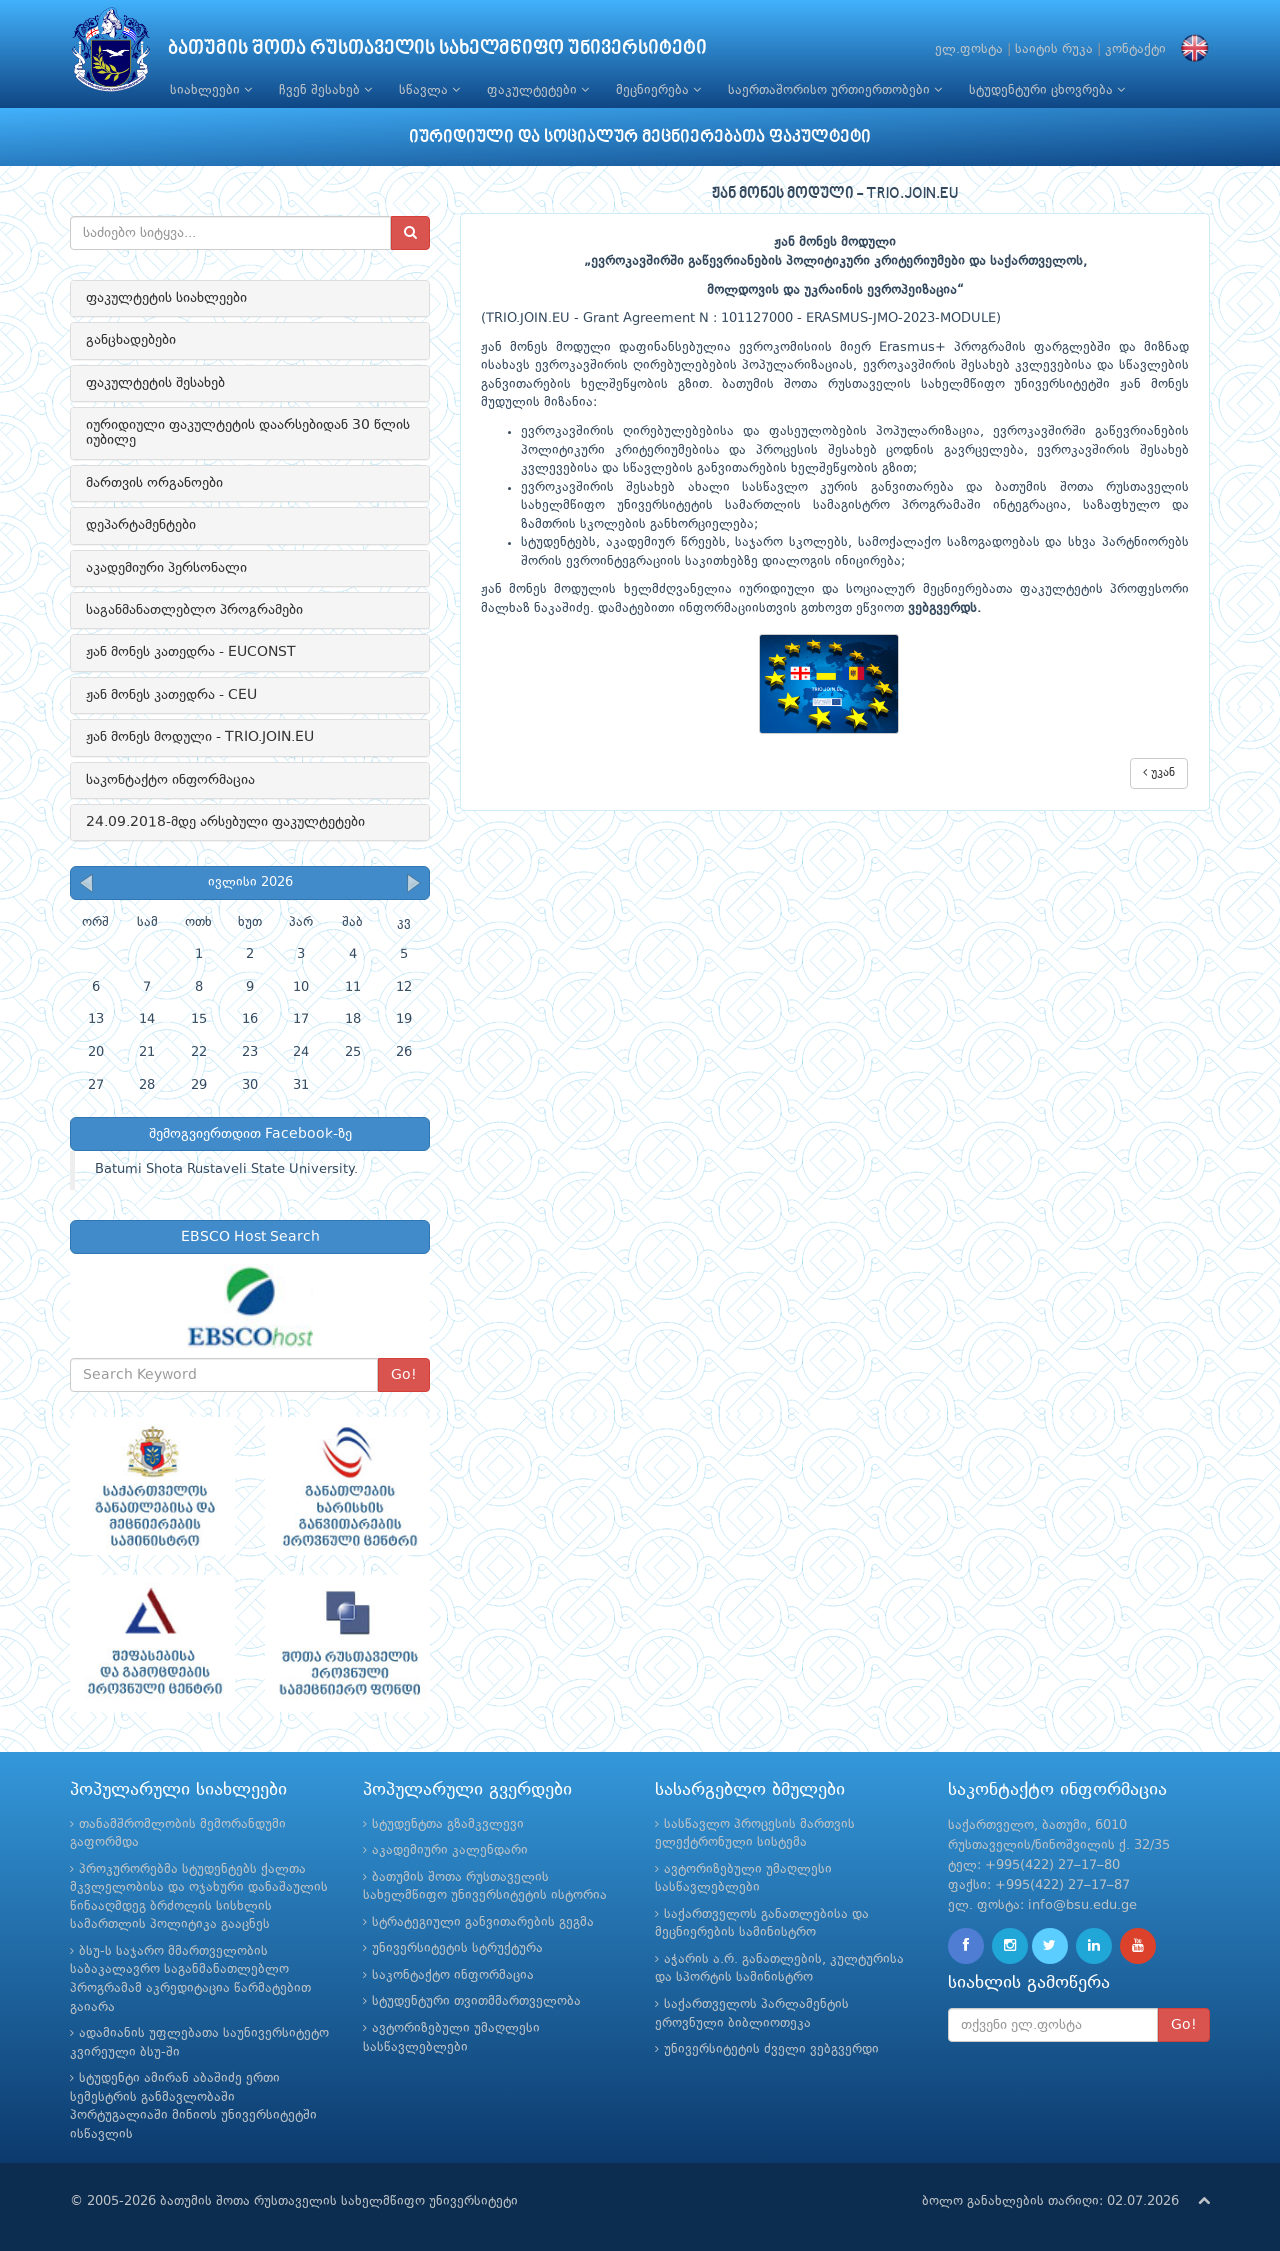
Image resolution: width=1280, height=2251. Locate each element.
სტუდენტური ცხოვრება (1047, 90)
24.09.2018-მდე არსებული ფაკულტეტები (225, 822)
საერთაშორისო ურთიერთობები (835, 90)
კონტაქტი (1135, 49)
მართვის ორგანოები (154, 483)
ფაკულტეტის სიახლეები (166, 298)
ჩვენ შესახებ (325, 90)
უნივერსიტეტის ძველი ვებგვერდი (771, 2049)
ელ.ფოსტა (969, 49)
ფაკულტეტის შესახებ (155, 383)
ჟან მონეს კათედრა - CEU (171, 695)
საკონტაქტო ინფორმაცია (170, 780)
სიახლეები (211, 90)
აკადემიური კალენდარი (450, 1850)
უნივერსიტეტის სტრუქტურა (457, 1948)
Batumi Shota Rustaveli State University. (226, 1169)
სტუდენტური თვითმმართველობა (476, 2001)
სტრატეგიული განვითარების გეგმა (483, 1922)
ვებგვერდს (942, 608)
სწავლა (429, 90)
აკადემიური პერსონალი (166, 568)
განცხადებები (131, 340)
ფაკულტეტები (538, 90)
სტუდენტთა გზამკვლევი (448, 1824)
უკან (1159, 772)
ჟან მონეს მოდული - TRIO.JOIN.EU (200, 737)
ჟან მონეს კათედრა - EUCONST (191, 652)
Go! (404, 1375)
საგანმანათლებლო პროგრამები (194, 610)
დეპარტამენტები (141, 525)
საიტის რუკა (1054, 49)
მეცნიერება (658, 90)
